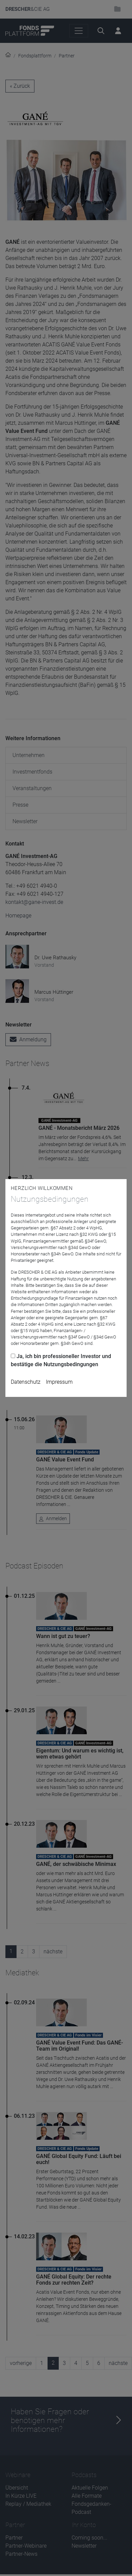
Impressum (59, 1382)
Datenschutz (26, 1382)
